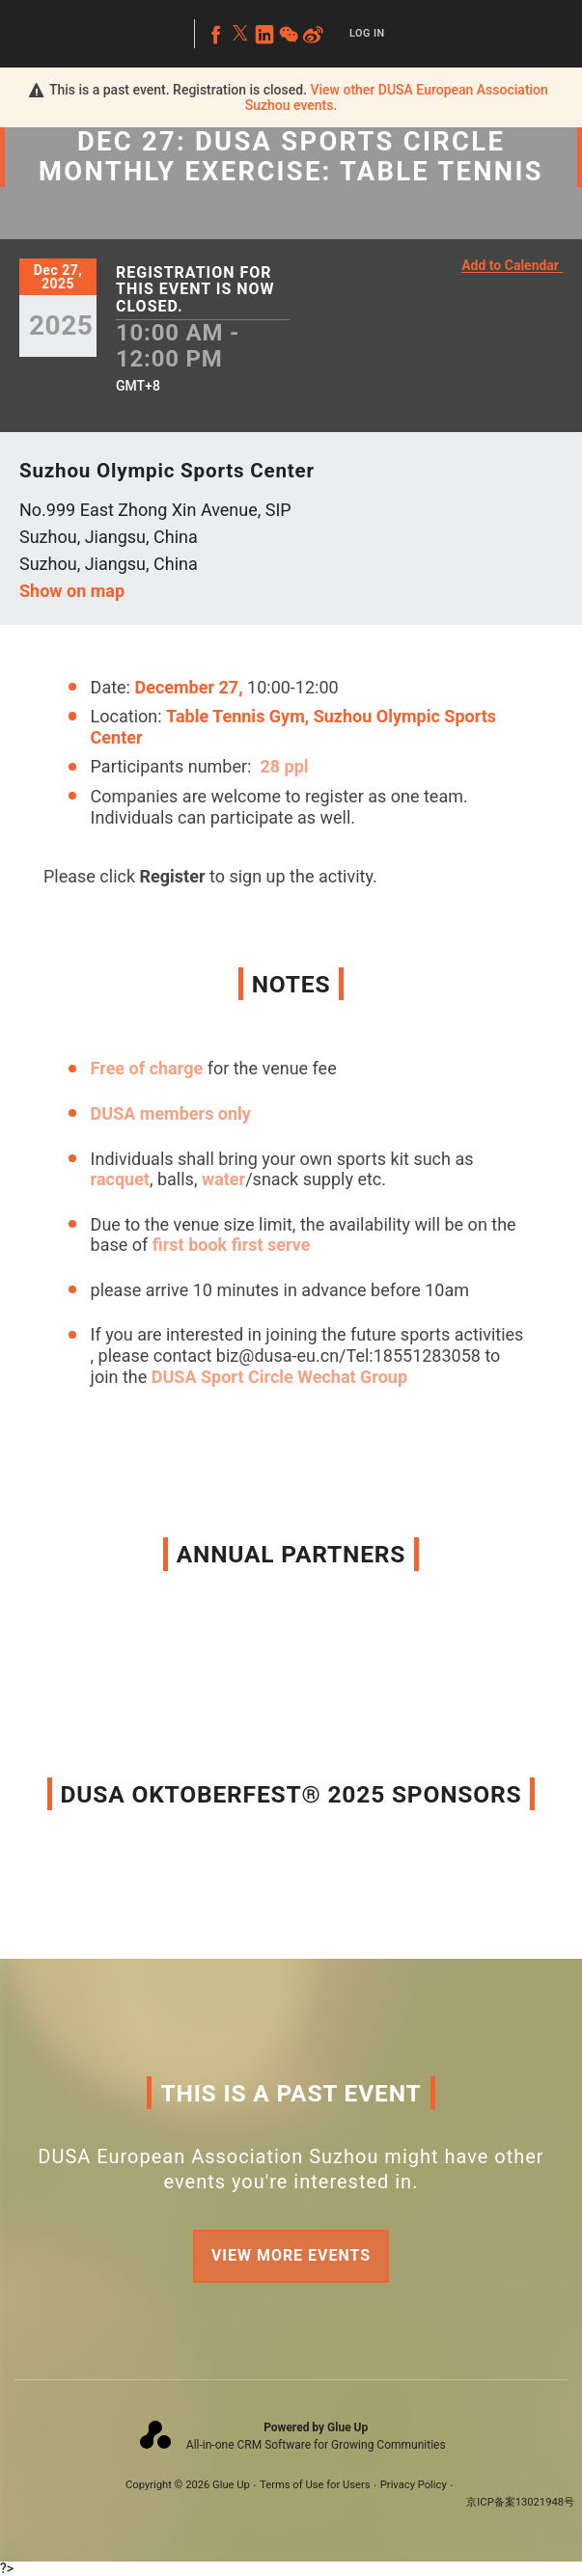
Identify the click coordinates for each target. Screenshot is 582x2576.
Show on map (72, 591)
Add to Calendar (510, 265)
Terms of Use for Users (315, 2485)
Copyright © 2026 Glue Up (187, 2485)
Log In (367, 33)
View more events (291, 2255)
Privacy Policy (413, 2485)
